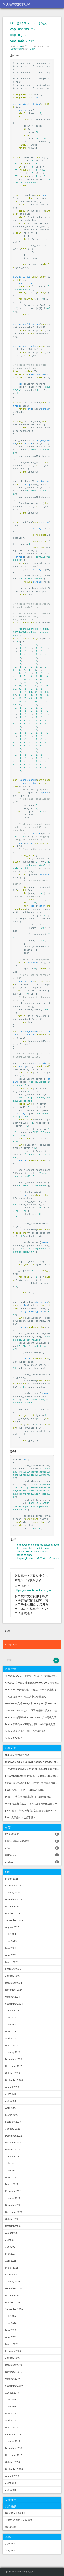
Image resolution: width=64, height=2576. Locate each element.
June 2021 (11, 2246)
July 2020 (10, 2316)
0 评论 (32, 49)
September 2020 (14, 2309)
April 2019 (10, 2420)
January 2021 (12, 2281)
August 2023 (12, 2087)
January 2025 (12, 1976)
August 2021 (12, 2233)
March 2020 (11, 2344)
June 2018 (11, 2490)
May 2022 (10, 2177)
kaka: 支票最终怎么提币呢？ (20, 1817)
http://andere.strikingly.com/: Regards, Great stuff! (32, 1775)
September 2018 (14, 2469)
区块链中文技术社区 (16, 4)
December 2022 (13, 2135)
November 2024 (13, 1989)
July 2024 (10, 2017)
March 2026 (11, 1878)
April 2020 (10, 2337)
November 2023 (13, 2066)
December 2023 (13, 2059)
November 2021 (13, 2212)
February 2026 (13, 1885)
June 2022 (11, 2170)
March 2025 (11, 1962)
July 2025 (10, 1934)
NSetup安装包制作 (15, 2513)
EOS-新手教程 (17, 49)
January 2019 (12, 2441)
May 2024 (10, 2031)
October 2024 (12, 1996)
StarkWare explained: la (33, 1762)
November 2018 (13, 2455)
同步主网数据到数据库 (32, 1841)
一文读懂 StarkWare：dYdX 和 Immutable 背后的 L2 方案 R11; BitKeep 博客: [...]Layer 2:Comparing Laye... (33, 1769)
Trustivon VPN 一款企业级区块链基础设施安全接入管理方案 (33, 1710)
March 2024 (11, 2045)
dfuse (32, 1848)
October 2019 (12, 2378)
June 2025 (11, 1941)
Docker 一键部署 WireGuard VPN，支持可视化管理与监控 (33, 1717)
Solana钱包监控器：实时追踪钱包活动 (25, 1731)
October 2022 (12, 2149)
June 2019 (11, 2406)
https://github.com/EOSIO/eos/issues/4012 (40, 1558)
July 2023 (10, 2094)
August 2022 (12, 2156)
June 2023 (11, 2101)
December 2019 (13, 2365)
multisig (32, 1861)
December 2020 (13, 2288)
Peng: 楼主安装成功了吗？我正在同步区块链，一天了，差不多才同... (33, 1803)
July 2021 (10, 2240)
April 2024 (10, 2038)
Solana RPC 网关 (14, 1738)
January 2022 (12, 2198)
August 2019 (12, 2392)
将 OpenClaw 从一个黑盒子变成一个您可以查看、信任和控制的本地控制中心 (33, 1675)
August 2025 (12, 1927)
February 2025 (13, 1969)
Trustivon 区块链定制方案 (18, 2520)
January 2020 (12, 2358)
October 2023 (12, 2073)
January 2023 (12, 2128)
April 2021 (10, 2260)
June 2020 (11, 2323)
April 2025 (10, 1955)
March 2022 (11, 2184)
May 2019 (10, 2413)
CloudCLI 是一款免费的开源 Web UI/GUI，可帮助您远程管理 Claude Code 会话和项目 (33, 1682)
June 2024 (11, 2024)
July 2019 (10, 2399)
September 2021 (14, 2226)
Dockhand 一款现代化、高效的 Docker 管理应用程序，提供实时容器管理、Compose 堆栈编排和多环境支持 (33, 1689)
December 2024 (13, 1983)
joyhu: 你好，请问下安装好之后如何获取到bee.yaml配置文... (33, 1810)
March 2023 (11, 2114)
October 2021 (12, 2219)
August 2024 (12, 2010)
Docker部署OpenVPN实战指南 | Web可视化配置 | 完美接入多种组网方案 (33, 1724)
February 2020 (13, 2351)
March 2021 (11, 2267)
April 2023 (10, 2108)
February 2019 (13, 2434)
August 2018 (12, 2476)
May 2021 (10, 2253)
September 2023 (14, 2080)
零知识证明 (32, 1854)
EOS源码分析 (32, 1834)
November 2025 (13, 1906)
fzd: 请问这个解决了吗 (17, 1755)
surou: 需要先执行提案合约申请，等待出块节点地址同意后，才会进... (33, 1782)
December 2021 (13, 2205)
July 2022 (10, 2163)
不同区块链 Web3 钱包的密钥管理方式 (25, 1696)
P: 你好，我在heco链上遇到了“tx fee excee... (28, 1796)
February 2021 (13, 2274)
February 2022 (13, 2191)
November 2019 (13, 2371)
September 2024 (14, 2003)
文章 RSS (10, 2543)
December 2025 (13, 1899)
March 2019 (11, 2427)
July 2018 (10, 2483)
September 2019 (14, 2385)
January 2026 (12, 1892)
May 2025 (10, 1948)
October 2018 (12, 2462)
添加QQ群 (10, 2527)
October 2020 (12, 2302)
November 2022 (13, 2142)
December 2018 (13, 2448)
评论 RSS (10, 2550)
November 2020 (13, 2295)
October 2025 (12, 1913)
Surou (19, 46)
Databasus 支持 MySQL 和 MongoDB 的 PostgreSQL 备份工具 (33, 1703)
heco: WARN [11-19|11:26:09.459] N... (25, 1789)
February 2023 (13, 2121)
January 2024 (12, 2052)
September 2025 (14, 1920)
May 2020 (10, 2330)
